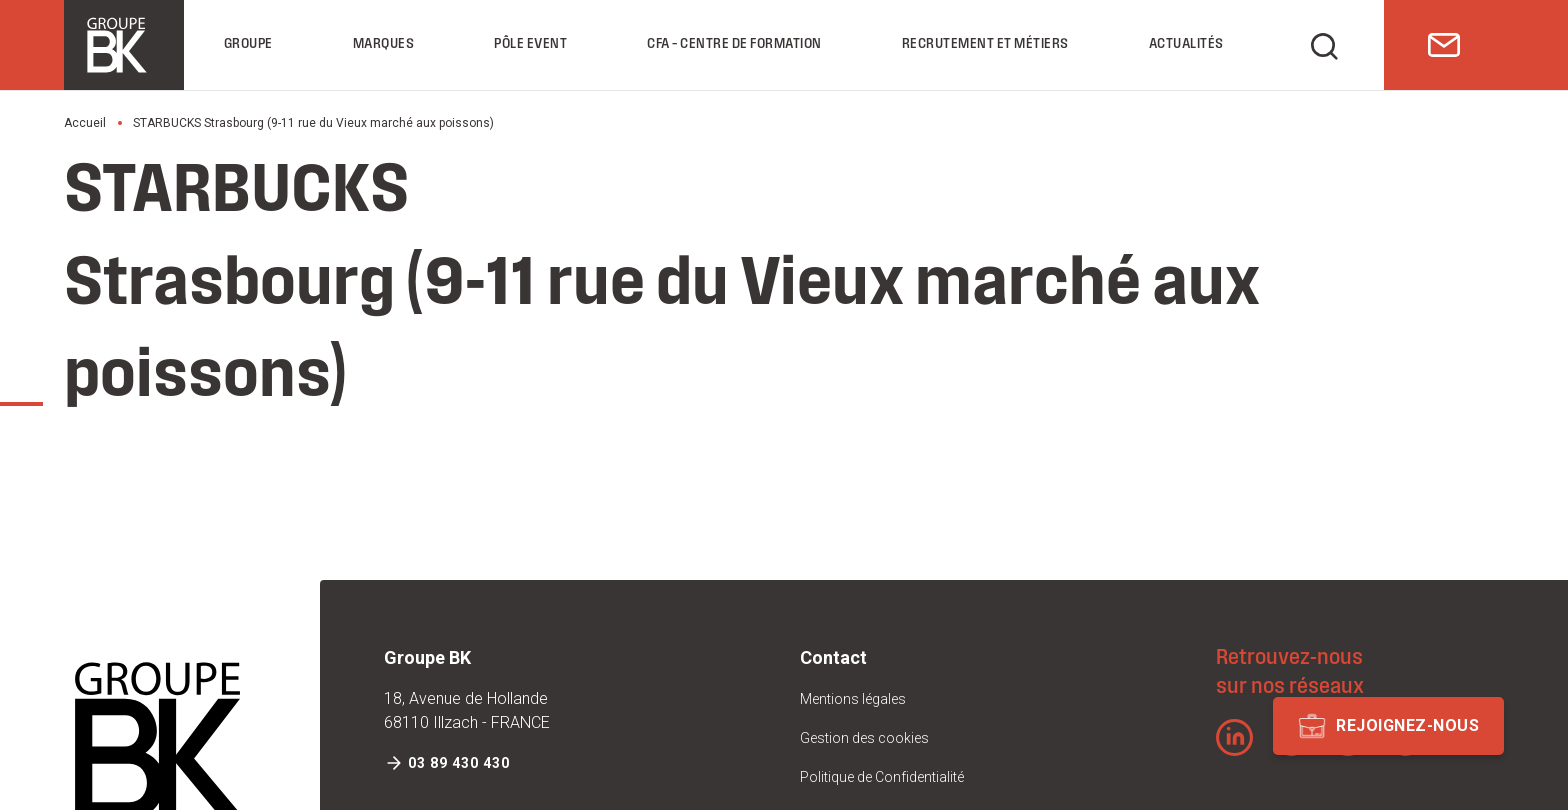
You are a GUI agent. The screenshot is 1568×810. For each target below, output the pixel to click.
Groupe (248, 44)
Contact (833, 657)
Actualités (1186, 44)
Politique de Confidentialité (882, 777)
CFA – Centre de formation (734, 44)
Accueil (85, 123)
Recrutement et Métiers (985, 44)
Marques (384, 44)
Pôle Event (530, 44)
